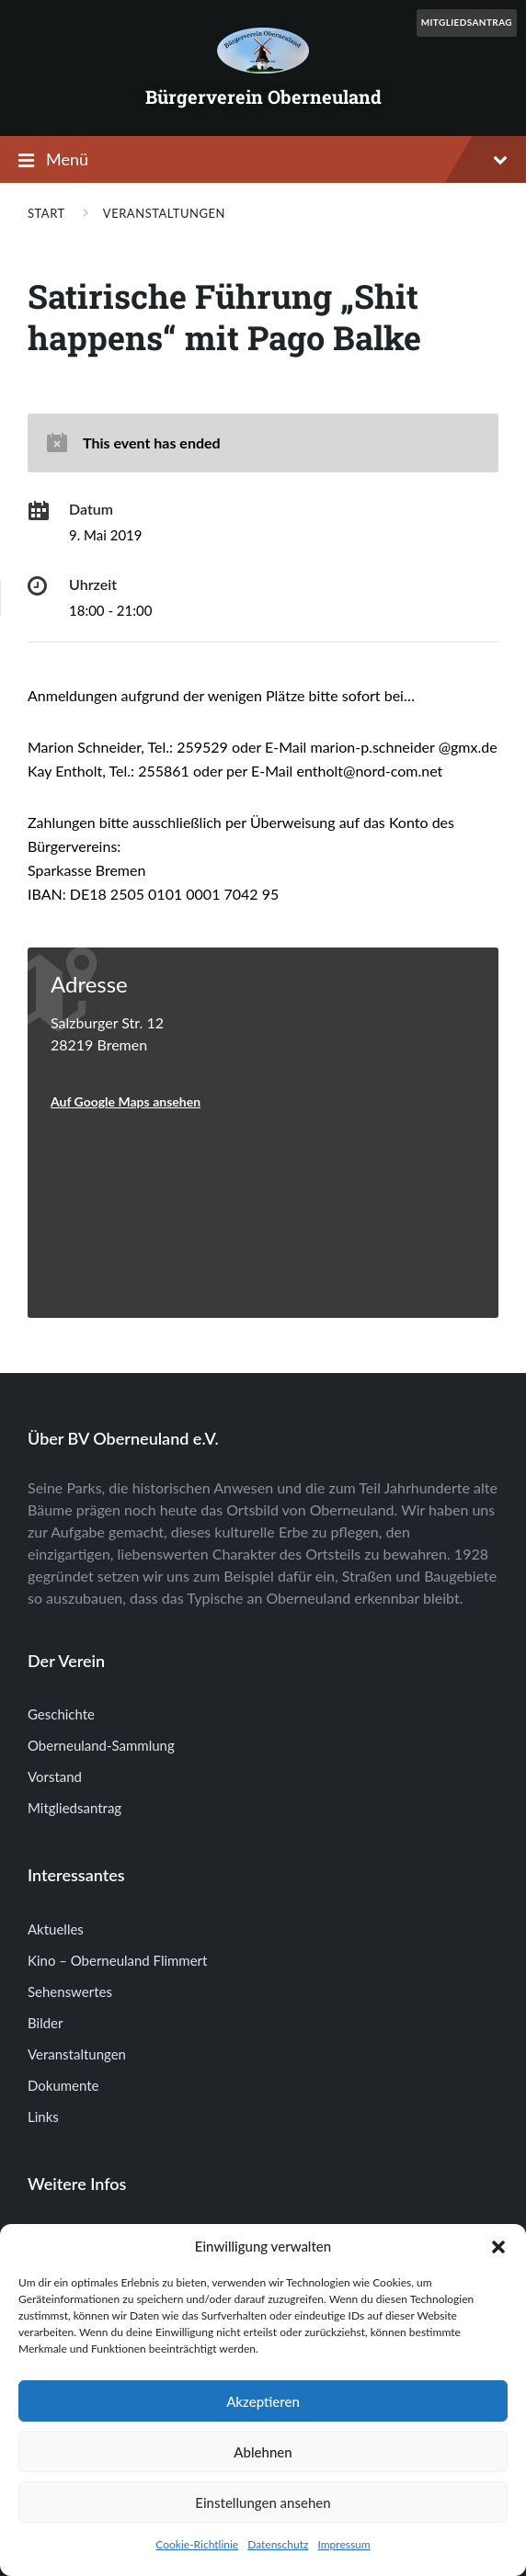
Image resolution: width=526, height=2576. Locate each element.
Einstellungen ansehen (262, 2502)
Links (43, 2116)
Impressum (343, 2544)
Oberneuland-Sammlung (101, 1745)
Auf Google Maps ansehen (125, 1101)
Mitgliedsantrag (466, 22)
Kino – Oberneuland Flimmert (117, 1960)
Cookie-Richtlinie (196, 2544)
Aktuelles (56, 1929)
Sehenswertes (70, 1991)
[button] (498, 2247)
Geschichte (61, 1714)
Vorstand (55, 1776)
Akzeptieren (263, 2401)
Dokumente (63, 2085)
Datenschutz (277, 2544)
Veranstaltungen (164, 213)
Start (46, 213)
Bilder (45, 2022)
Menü (277, 159)
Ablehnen (263, 2452)
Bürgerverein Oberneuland (263, 96)
